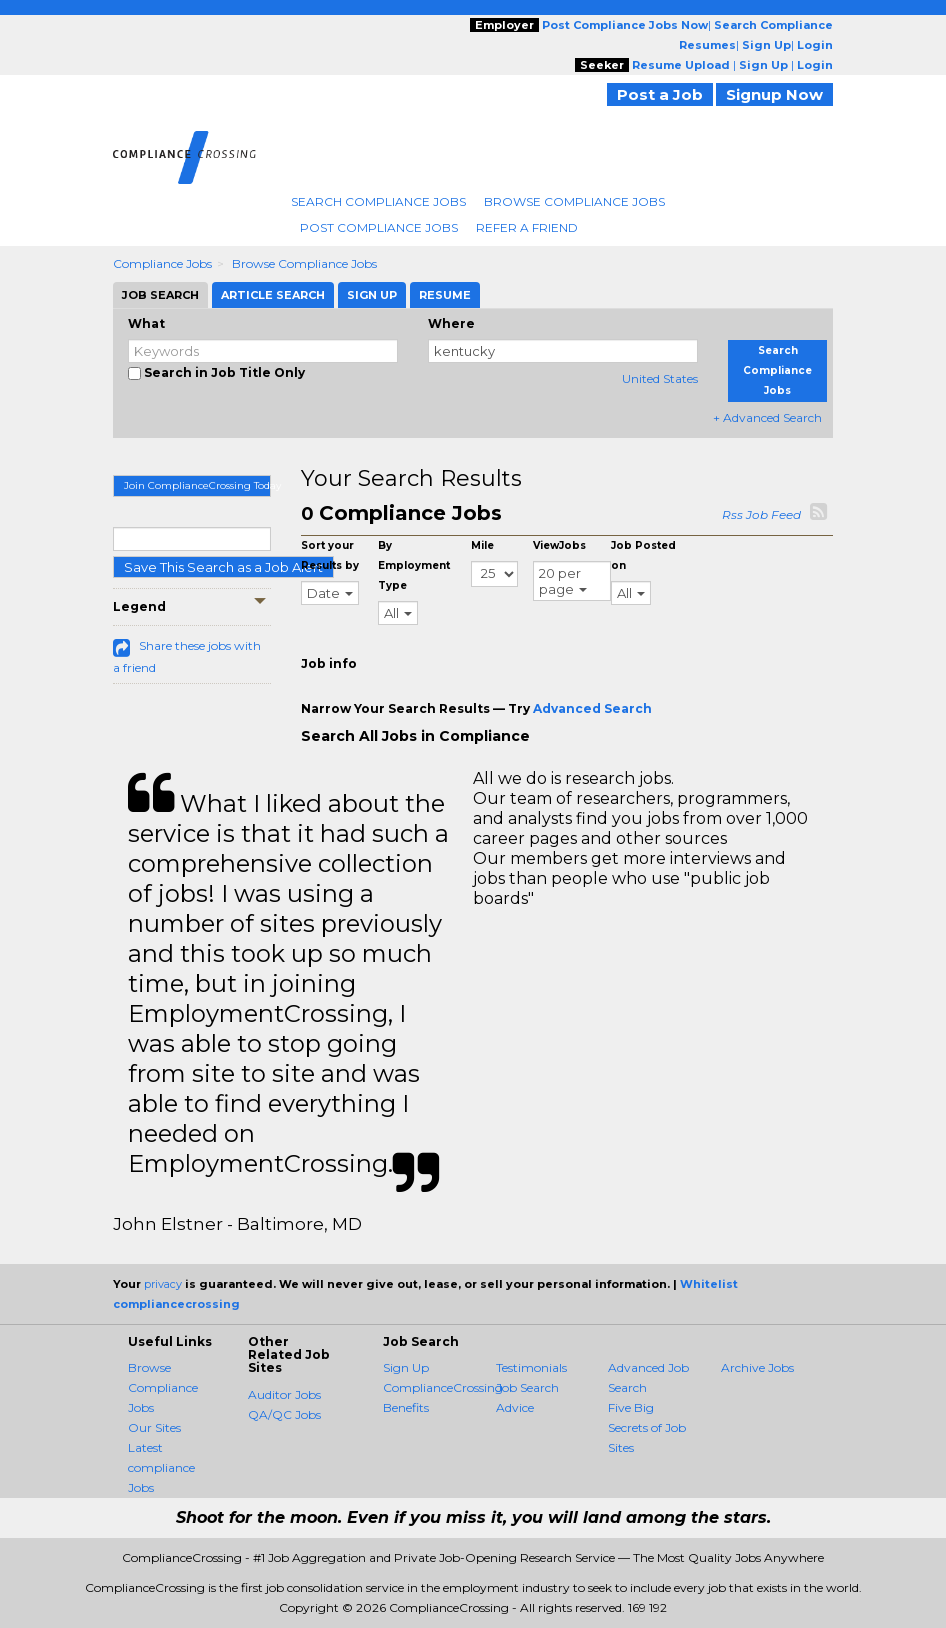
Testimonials (531, 1367)
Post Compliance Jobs (379, 227)
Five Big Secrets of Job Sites (647, 1427)
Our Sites (154, 1427)
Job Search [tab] (160, 295)
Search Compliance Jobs (378, 201)
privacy (163, 1284)
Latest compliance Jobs (161, 1467)
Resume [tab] (445, 295)
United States (660, 378)
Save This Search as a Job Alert (223, 567)
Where (451, 323)
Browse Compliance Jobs (574, 201)
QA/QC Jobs (284, 1414)
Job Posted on (643, 555)
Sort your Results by (330, 555)
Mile (482, 545)
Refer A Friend (527, 227)
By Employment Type (414, 565)
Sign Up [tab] (372, 295)
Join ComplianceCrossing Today (197, 485)
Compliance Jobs (162, 263)
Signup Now (774, 94)
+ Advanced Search (767, 417)
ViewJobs (559, 545)
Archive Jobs (757, 1367)
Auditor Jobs (284, 1394)
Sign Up (406, 1367)
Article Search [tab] (273, 295)
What (146, 323)
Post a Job (660, 94)
